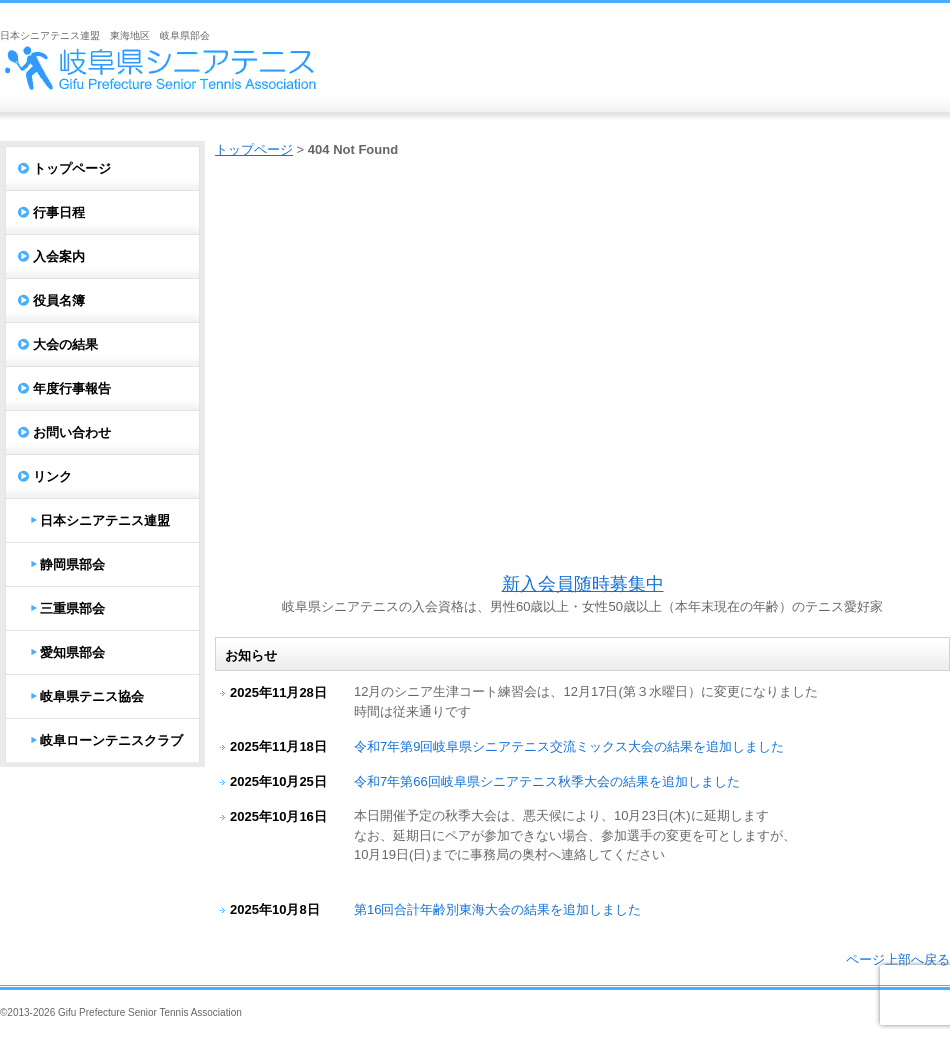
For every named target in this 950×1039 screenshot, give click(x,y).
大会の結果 (65, 344)
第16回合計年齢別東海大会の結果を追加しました (497, 909)
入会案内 (59, 256)
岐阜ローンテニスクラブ (111, 740)
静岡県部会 (72, 564)
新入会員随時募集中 (583, 584)
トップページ (254, 149)
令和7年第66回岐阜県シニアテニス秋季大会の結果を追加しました (547, 781)
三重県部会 (72, 608)
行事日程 (59, 212)
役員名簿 (59, 300)
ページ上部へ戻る (898, 959)
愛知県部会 (72, 652)
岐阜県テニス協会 (92, 696)
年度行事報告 (72, 388)
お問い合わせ (72, 432)
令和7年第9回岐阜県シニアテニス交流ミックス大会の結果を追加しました (569, 746)
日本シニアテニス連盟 (105, 520)
